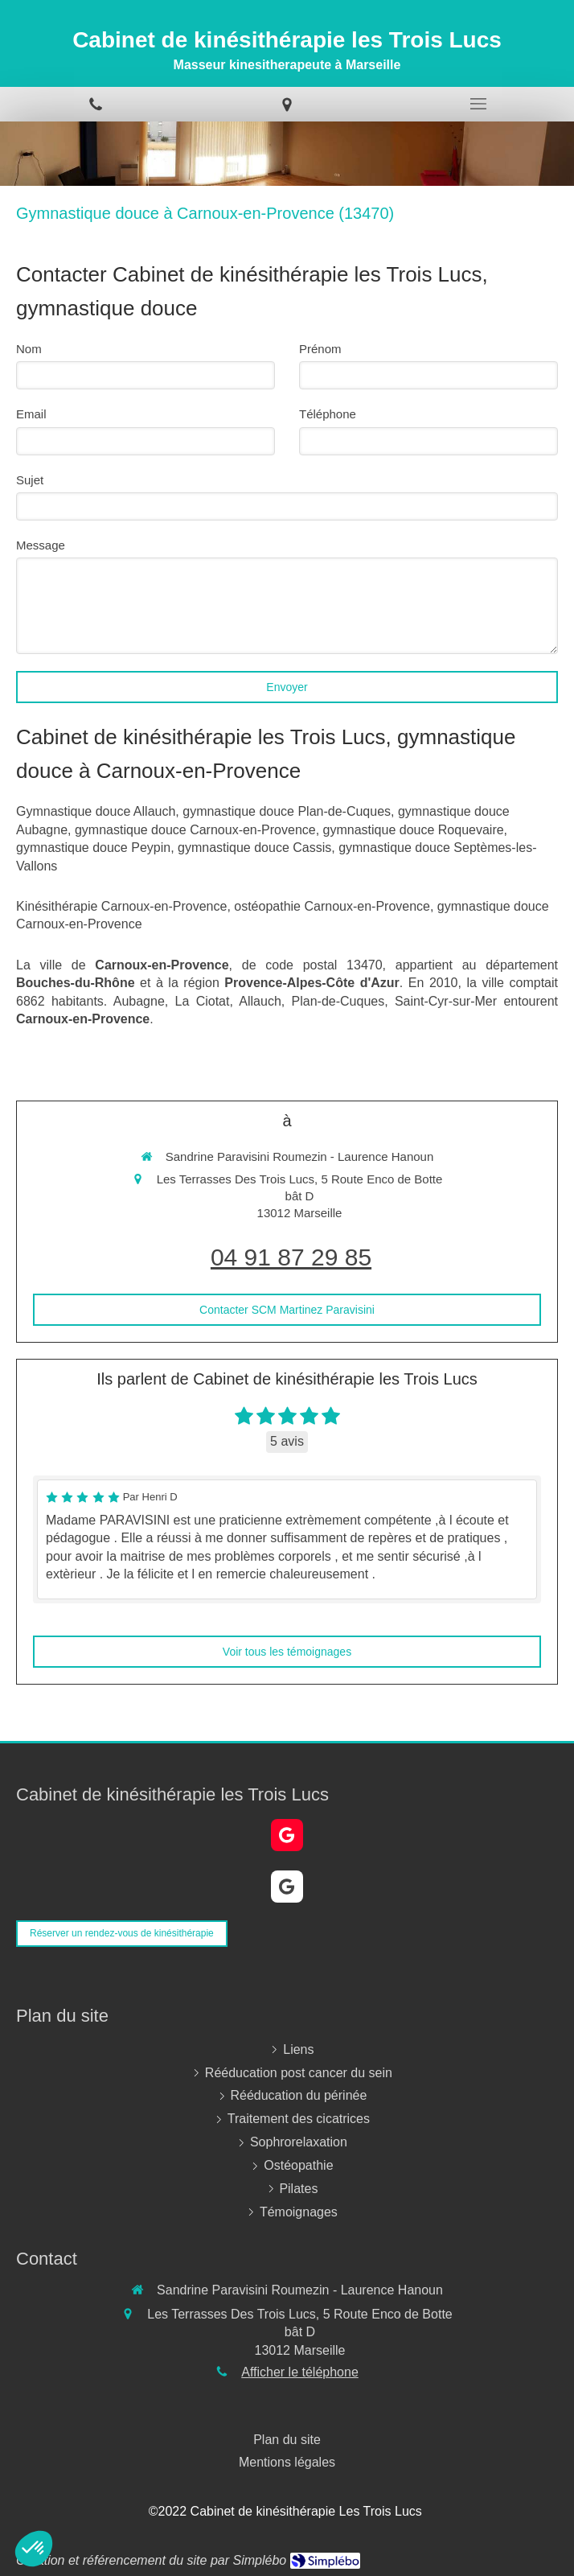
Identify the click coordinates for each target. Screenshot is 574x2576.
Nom (29, 349)
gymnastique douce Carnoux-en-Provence (195, 830)
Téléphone (327, 414)
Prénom (320, 349)
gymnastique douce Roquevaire (413, 830)
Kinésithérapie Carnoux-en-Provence (121, 906)
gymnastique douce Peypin (93, 847)
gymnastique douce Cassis (254, 847)
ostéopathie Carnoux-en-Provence (332, 906)
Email (31, 414)
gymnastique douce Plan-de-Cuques (286, 811)
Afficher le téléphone (300, 2372)
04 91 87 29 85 (291, 1257)
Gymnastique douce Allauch (95, 811)
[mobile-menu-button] (478, 104)
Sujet (29, 480)
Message (40, 545)
